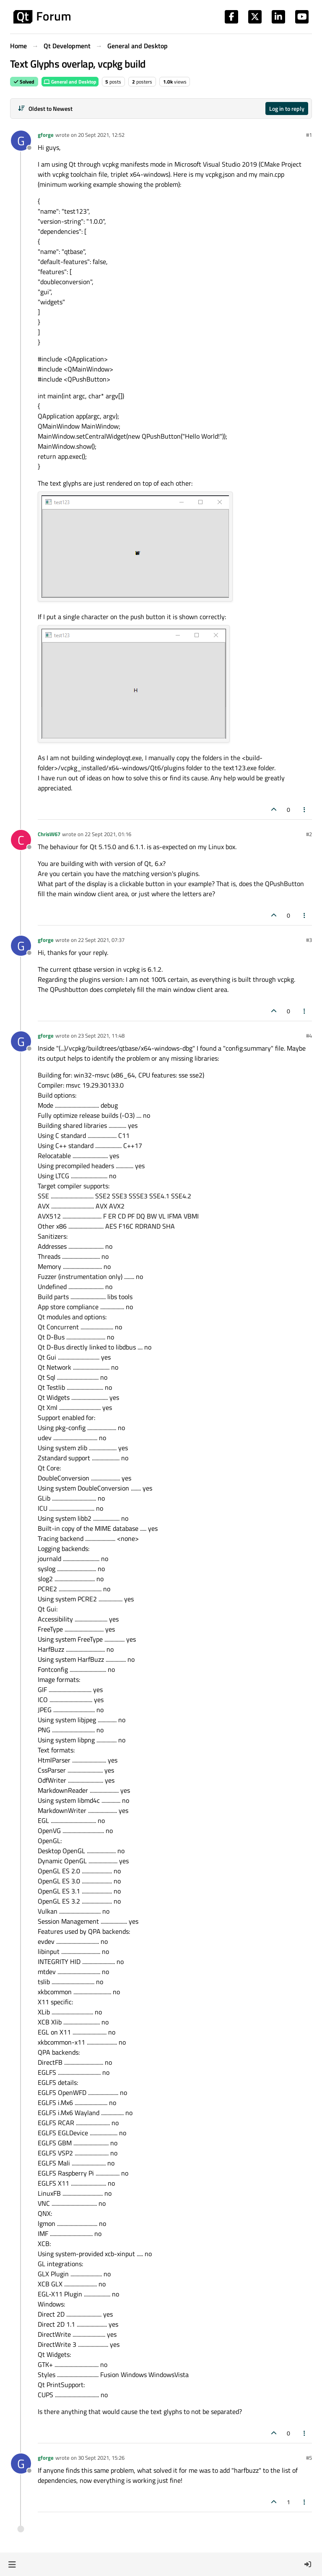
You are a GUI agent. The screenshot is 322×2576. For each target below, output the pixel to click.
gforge (46, 135)
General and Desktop (70, 82)
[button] (12, 2564)
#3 (309, 940)
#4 (309, 1035)
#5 (309, 2457)
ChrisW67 (49, 834)
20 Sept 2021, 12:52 (101, 135)
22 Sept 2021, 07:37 (101, 940)
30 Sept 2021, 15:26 (101, 2457)
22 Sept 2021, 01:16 (108, 834)
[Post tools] (304, 809)
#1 (309, 135)
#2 (309, 834)
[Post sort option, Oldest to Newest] (45, 108)
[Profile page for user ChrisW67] (21, 840)
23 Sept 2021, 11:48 (101, 1035)
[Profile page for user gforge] (21, 141)
